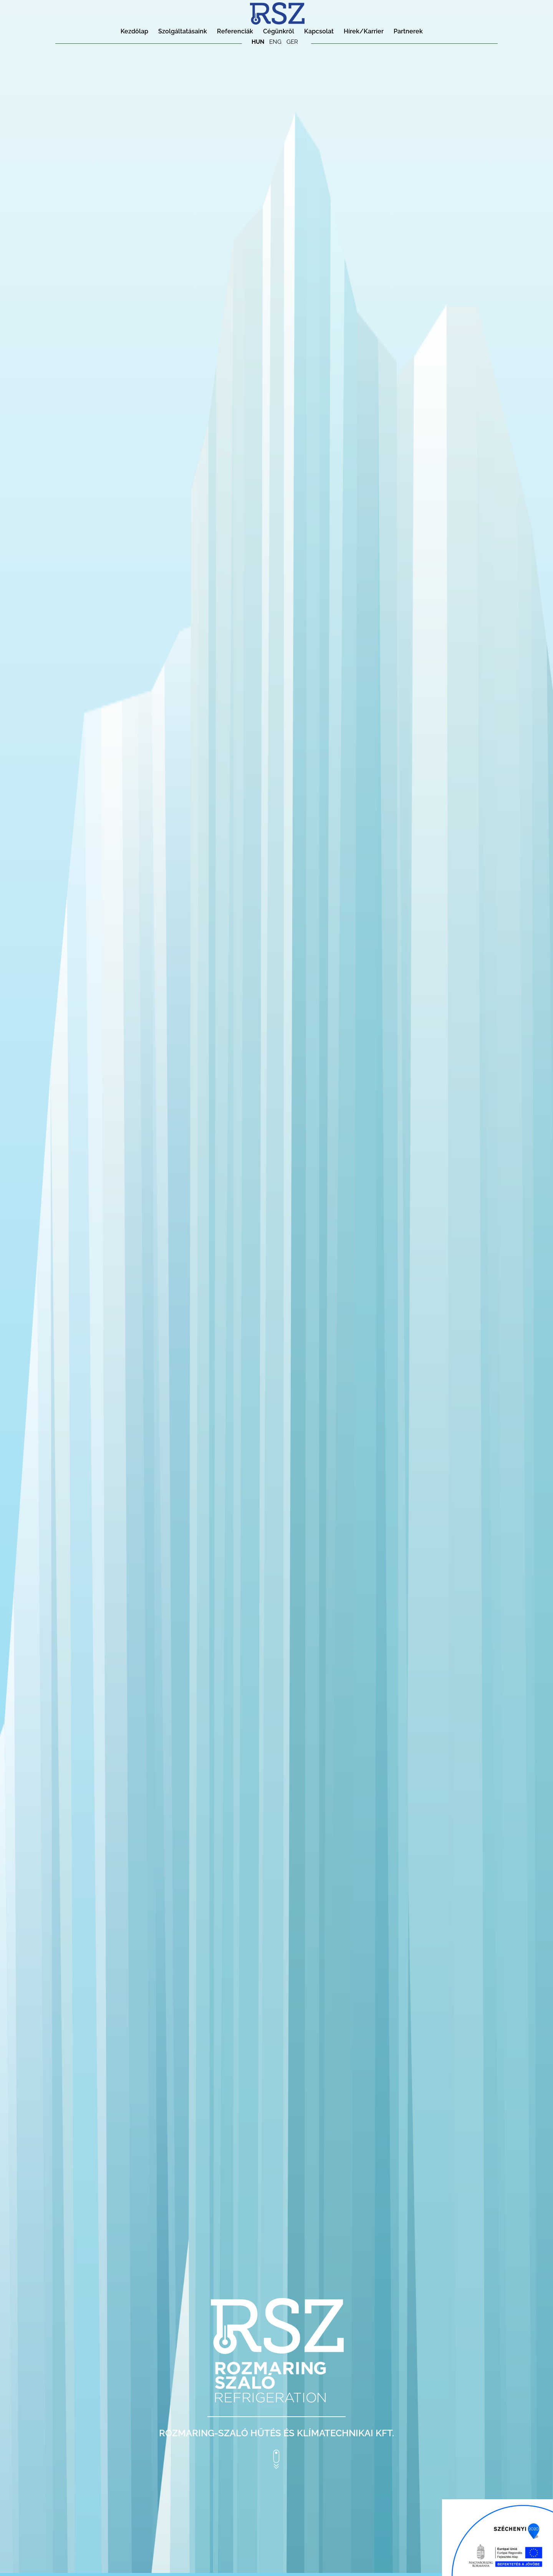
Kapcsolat (319, 31)
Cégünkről (278, 31)
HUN (258, 41)
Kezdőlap (134, 31)
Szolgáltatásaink (182, 31)
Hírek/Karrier (364, 31)
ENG (275, 41)
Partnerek (408, 31)
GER (292, 41)
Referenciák (235, 31)
